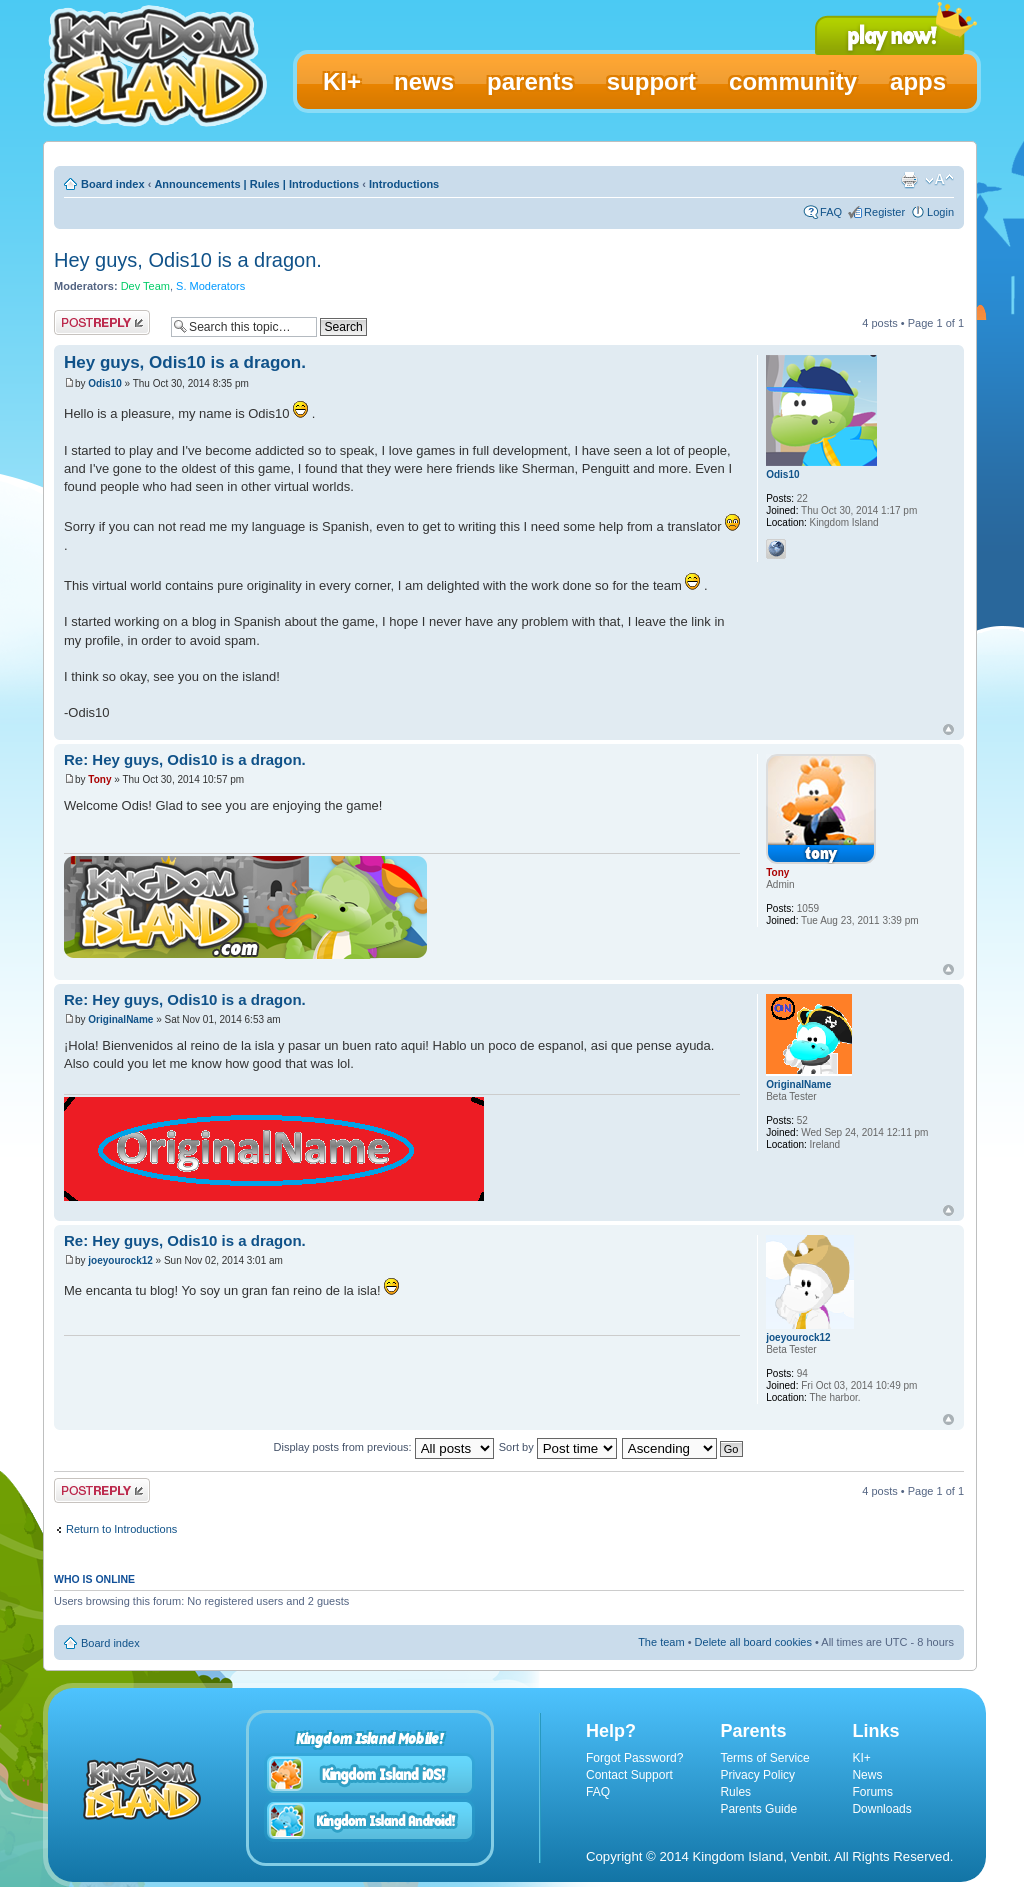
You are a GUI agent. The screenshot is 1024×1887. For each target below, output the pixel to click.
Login (940, 212)
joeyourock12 (120, 1260)
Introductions (404, 184)
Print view (909, 180)
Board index (113, 184)
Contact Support (629, 1775)
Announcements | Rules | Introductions (256, 184)
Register (884, 212)
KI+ (861, 1758)
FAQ (831, 212)
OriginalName (120, 1019)
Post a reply (102, 322)
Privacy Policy (757, 1775)
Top (948, 729)
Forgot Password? (634, 1758)
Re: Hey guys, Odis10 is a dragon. (185, 759)
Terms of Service (764, 1758)
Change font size (939, 180)
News (867, 1775)
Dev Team (145, 286)
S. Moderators (210, 286)
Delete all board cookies (753, 1642)
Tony (99, 779)
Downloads (881, 1809)
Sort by (558, 1447)
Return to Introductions (121, 1529)
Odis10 (104, 383)
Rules (735, 1792)
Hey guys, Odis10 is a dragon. (188, 260)
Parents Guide (758, 1809)
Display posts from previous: (384, 1447)
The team (661, 1642)
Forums (872, 1792)
